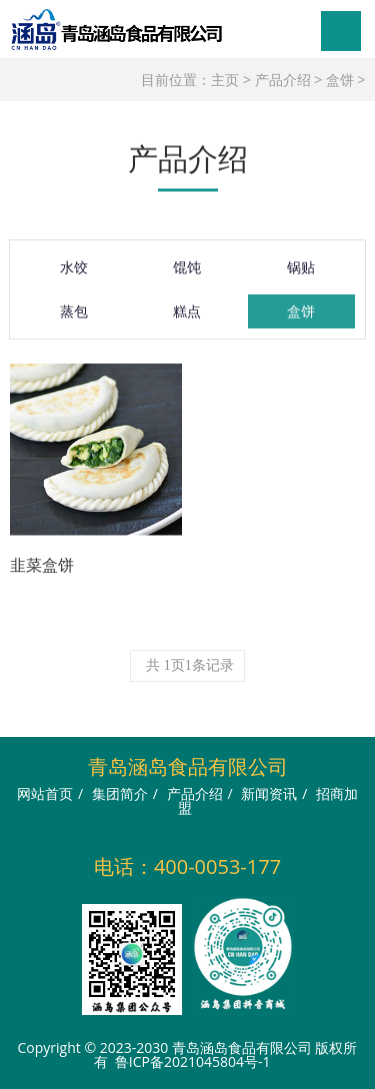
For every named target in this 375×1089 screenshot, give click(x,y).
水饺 (74, 273)
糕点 (187, 317)
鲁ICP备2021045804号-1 (193, 1061)
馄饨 (187, 273)
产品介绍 (283, 79)
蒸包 (74, 317)
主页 (225, 79)
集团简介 (120, 793)
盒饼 (340, 79)
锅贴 (301, 273)
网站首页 (45, 793)
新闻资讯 (269, 793)
